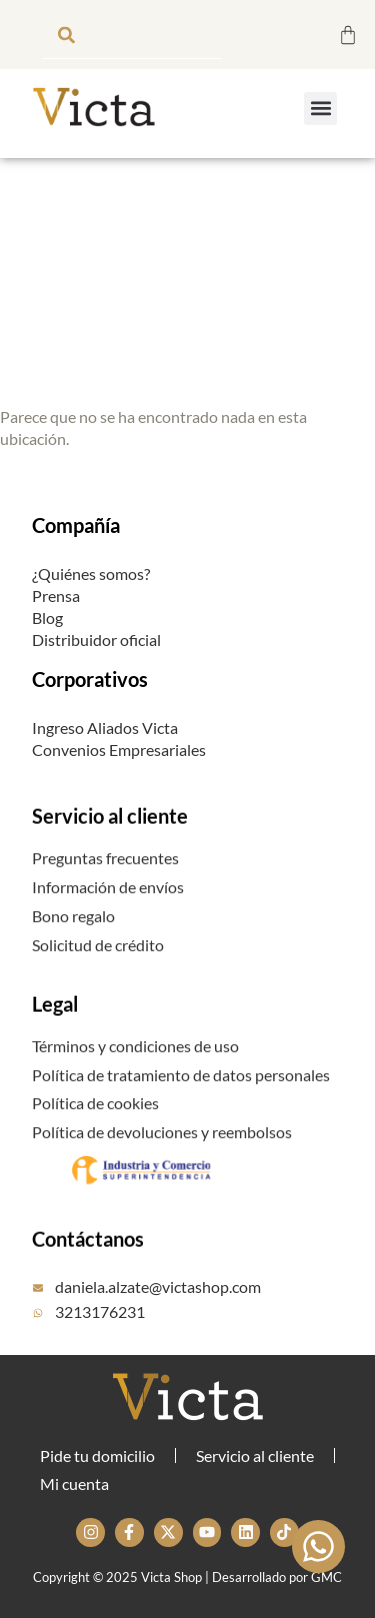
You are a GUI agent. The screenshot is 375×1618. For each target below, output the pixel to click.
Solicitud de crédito (98, 972)
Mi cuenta (74, 1483)
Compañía (76, 525)
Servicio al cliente (110, 847)
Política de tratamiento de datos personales (181, 1102)
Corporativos (90, 679)
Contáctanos (88, 1270)
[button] (320, 108)
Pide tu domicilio (97, 1455)
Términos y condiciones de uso (135, 1073)
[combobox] (132, 34)
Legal (55, 1035)
